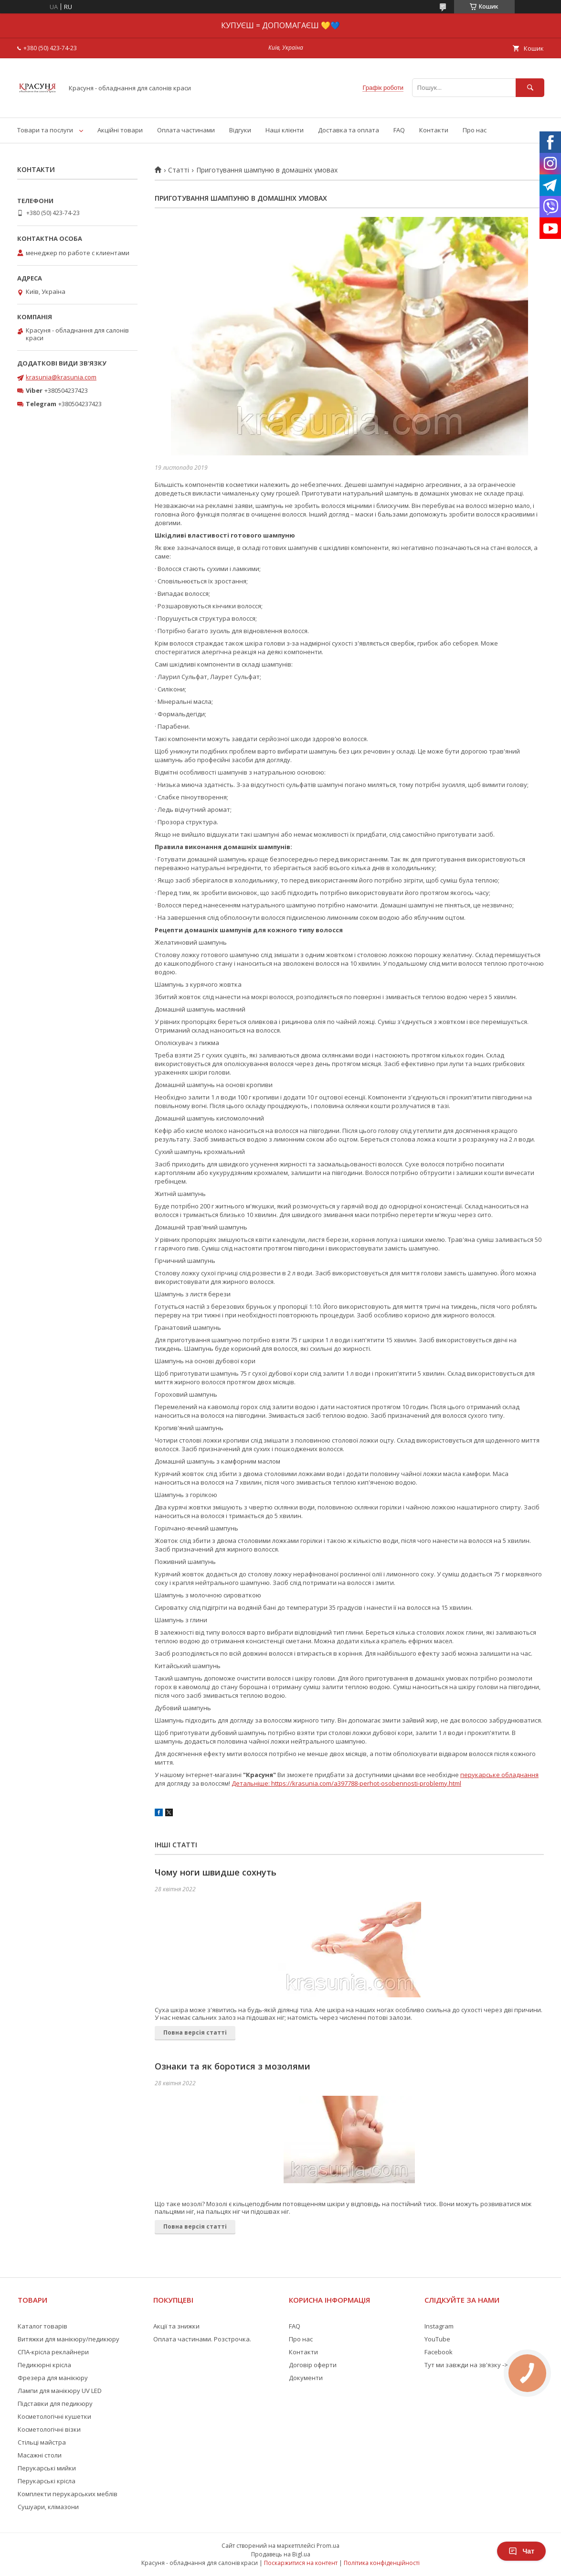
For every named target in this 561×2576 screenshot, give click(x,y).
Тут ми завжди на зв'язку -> (466, 2364)
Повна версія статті (195, 2032)
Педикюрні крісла (44, 2364)
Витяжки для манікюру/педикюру (68, 2339)
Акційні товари (120, 130)
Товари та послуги (45, 130)
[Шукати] (530, 87)
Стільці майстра (42, 2442)
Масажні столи (40, 2455)
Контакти (433, 130)
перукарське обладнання (499, 1774)
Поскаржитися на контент (301, 2563)
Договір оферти (313, 2364)
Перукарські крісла (46, 2481)
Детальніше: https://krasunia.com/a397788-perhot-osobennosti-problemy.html (346, 1783)
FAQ (399, 130)
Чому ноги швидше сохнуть (215, 1872)
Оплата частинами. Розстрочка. (202, 2339)
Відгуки (240, 130)
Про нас (475, 130)
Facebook (438, 2352)
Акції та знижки (176, 2326)
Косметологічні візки (49, 2429)
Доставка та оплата (348, 130)
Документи (306, 2377)
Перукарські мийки (47, 2468)
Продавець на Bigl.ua (280, 2554)
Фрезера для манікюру (53, 2377)
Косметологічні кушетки (54, 2416)
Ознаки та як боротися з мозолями (232, 2066)
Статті (178, 170)
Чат (521, 2551)
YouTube (437, 2339)
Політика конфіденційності (382, 2563)
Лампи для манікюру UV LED (60, 2390)
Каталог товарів (42, 2326)
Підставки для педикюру (55, 2403)
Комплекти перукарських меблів (67, 2494)
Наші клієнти (284, 130)
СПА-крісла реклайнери (53, 2352)
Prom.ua (328, 2546)
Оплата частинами (186, 130)
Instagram (439, 2326)
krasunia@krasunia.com (61, 377)
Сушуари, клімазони (48, 2506)
